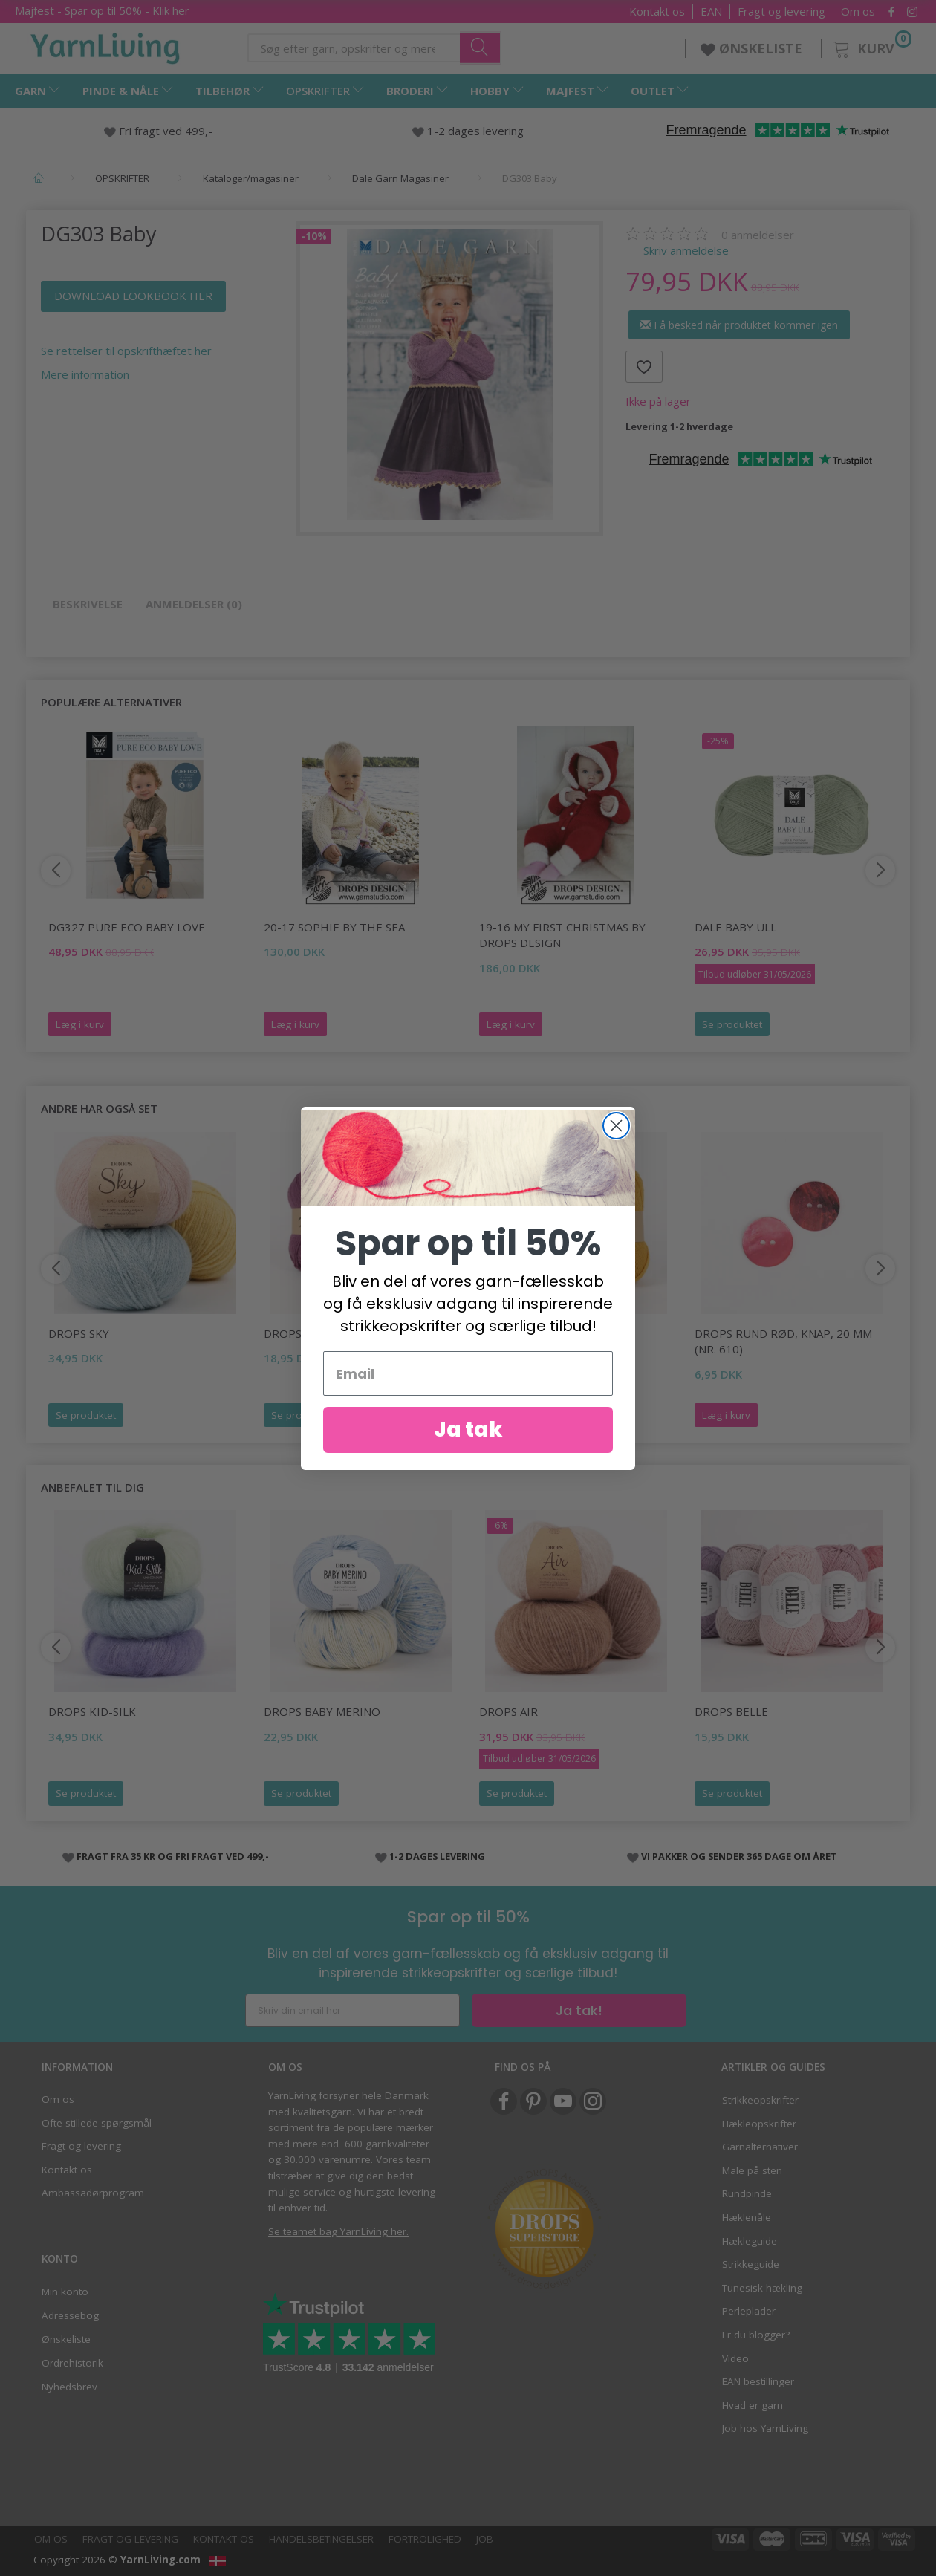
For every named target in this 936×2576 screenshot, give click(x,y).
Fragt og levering (781, 11)
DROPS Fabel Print (319, 1333)
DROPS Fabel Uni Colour (552, 1333)
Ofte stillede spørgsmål (97, 2123)
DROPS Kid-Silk (92, 1711)
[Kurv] (871, 46)
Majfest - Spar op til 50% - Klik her (102, 10)
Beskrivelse (88, 603)
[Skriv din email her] (352, 2010)
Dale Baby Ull (735, 927)
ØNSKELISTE (753, 48)
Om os (858, 11)
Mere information (85, 374)
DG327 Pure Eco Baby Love (126, 927)
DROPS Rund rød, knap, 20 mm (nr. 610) (783, 1341)
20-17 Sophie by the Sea (334, 927)
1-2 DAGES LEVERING (437, 1856)
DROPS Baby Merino (322, 1711)
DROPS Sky (78, 1333)
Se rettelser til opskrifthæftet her (126, 350)
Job (484, 2539)
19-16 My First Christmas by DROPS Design (562, 935)
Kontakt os (657, 11)
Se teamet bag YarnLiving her (337, 2231)
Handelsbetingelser (321, 2539)
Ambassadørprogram (93, 2192)
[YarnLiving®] (105, 45)
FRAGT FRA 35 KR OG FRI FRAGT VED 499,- (173, 1856)
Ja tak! (579, 2010)
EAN (711, 11)
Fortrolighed (425, 2539)
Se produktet (732, 1024)
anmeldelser (757, 234)
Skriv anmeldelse (684, 250)
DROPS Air (508, 1711)
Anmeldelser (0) (194, 603)
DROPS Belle (731, 1711)
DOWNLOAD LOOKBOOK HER (133, 295)
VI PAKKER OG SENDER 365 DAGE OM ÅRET (739, 1856)
